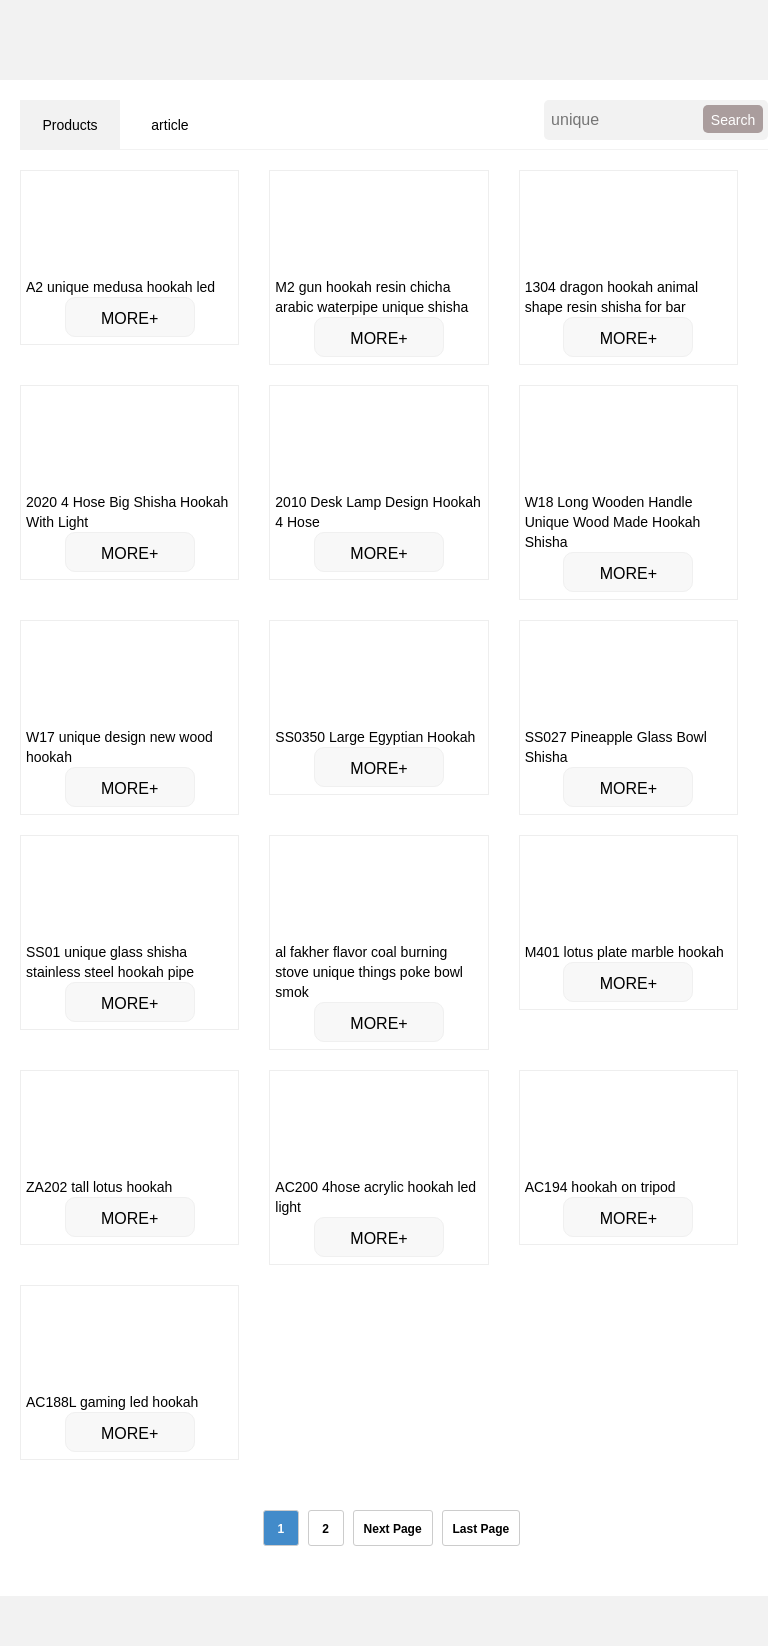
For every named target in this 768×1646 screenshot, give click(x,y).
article (169, 125)
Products (69, 125)
